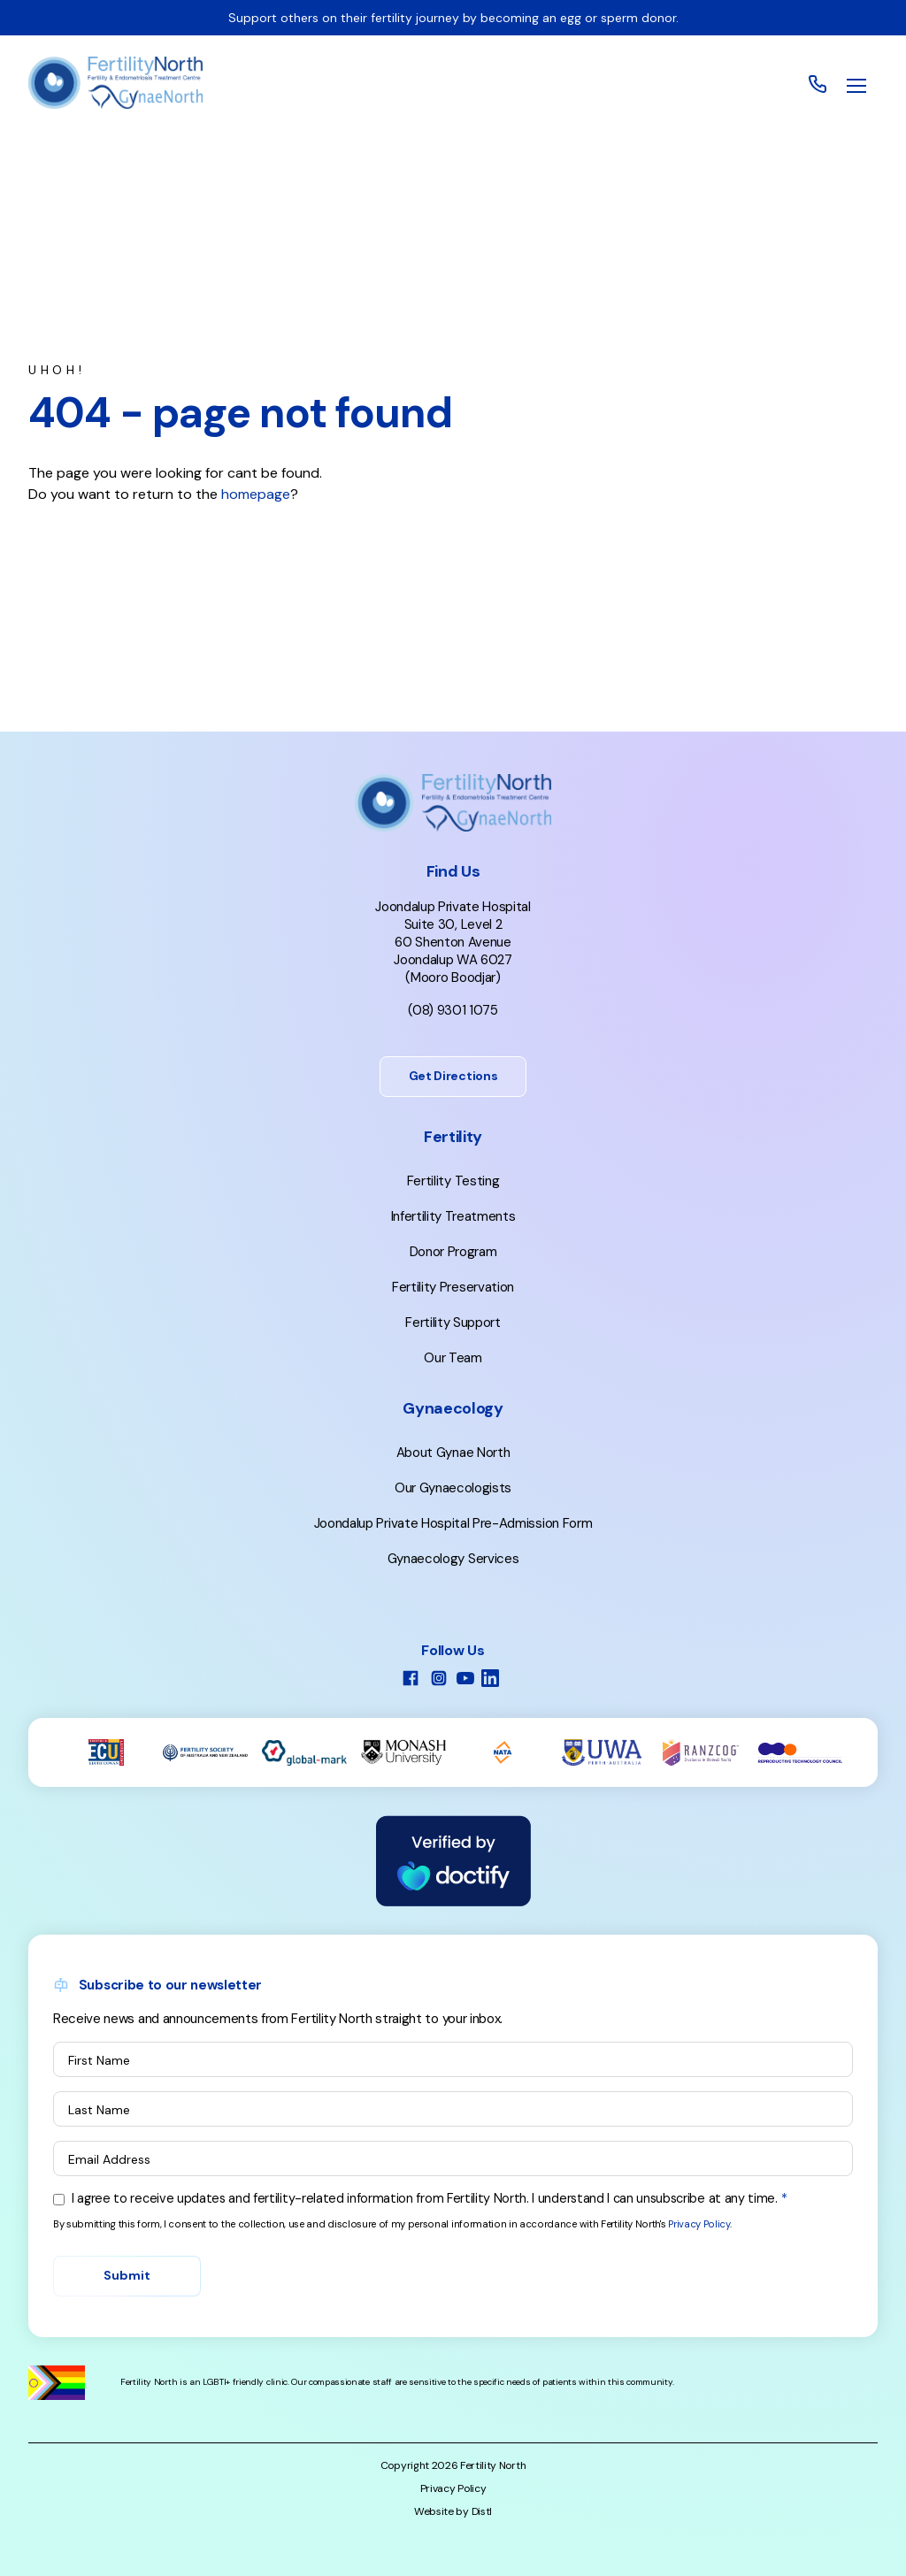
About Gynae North (453, 1452)
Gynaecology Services (453, 1559)
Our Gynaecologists (453, 1488)
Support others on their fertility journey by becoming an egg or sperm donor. (453, 18)
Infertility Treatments (453, 1216)
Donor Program (453, 1252)
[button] (856, 86)
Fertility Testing (453, 1181)
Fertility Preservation (453, 1287)
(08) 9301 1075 (453, 1010)
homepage (255, 494)
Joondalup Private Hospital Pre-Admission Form (453, 1523)
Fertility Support (453, 1322)
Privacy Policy (699, 2224)
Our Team (452, 1358)
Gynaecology (453, 1408)
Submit (127, 2275)
